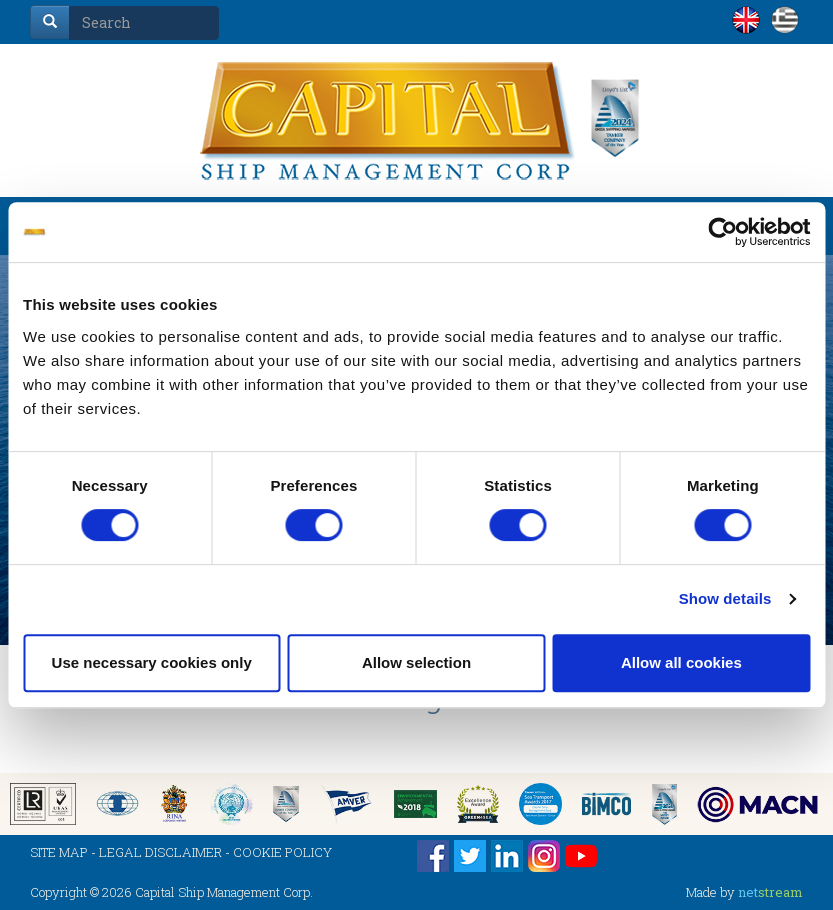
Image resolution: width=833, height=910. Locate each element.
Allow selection (416, 662)
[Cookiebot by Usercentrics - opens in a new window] (722, 232)
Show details (725, 598)
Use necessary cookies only (152, 662)
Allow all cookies (681, 662)
